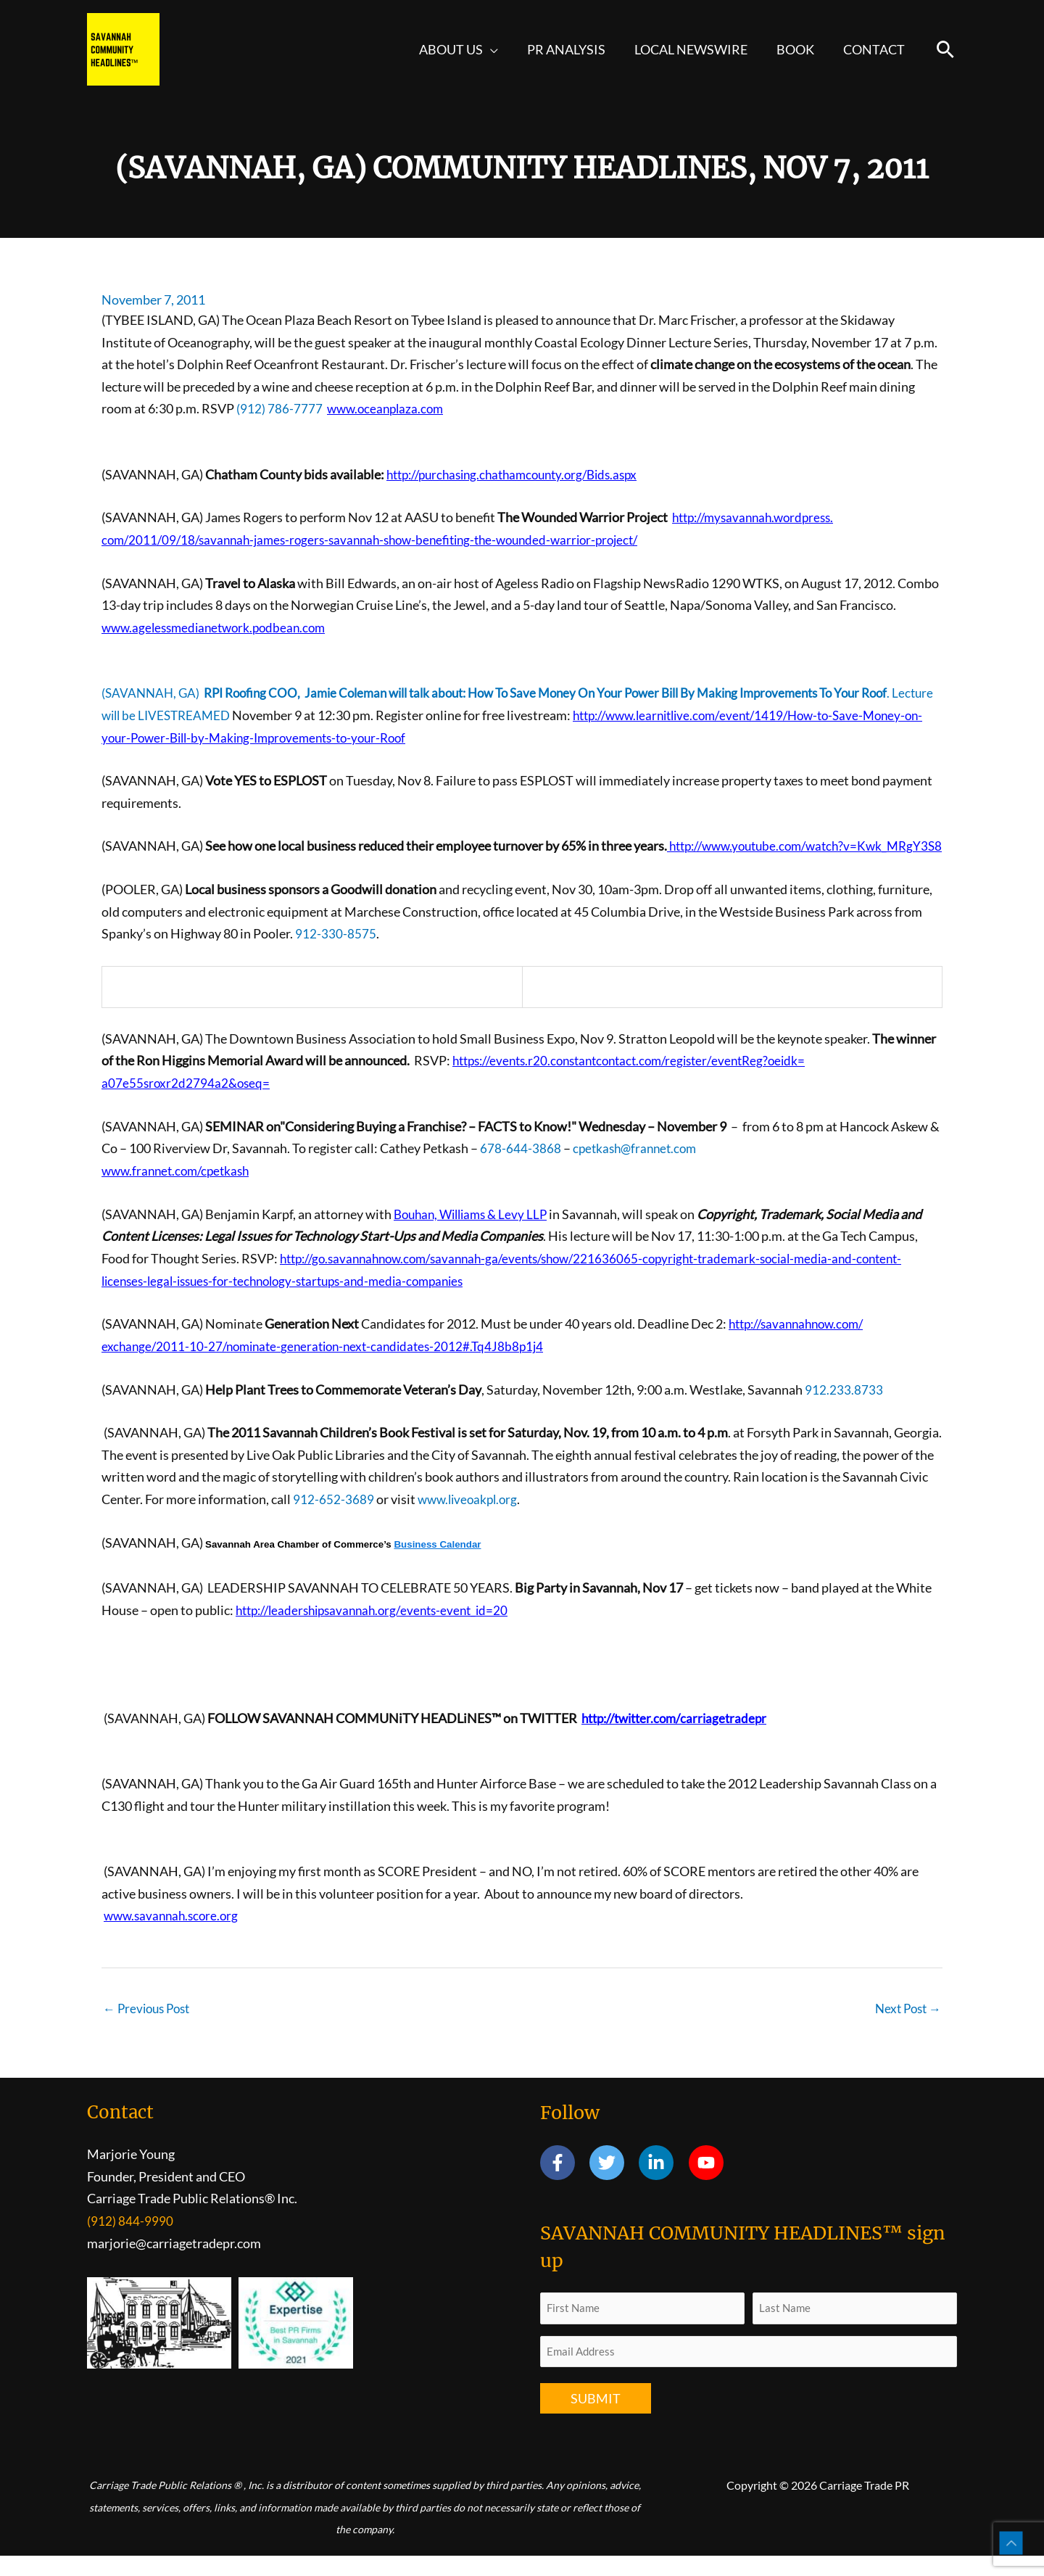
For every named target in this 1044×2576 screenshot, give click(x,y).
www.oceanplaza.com (388, 408)
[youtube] (709, 2183)
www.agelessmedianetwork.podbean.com (219, 627)
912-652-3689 (333, 1518)
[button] (503, 49)
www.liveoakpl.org (470, 1518)
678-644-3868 (520, 1168)
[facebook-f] (563, 2183)
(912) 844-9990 (130, 2241)
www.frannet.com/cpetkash (180, 1191)
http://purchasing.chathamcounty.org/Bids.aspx (521, 474)
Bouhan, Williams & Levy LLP (475, 1234)
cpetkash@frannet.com (638, 1168)
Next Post (905, 2028)
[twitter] (613, 2183)
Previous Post (149, 2028)
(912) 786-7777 (279, 408)
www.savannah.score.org (174, 1934)
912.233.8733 (844, 1408)
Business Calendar (437, 1563)
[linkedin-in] (662, 2183)
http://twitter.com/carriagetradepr (680, 1737)
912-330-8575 (335, 954)
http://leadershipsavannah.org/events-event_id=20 (380, 1629)
